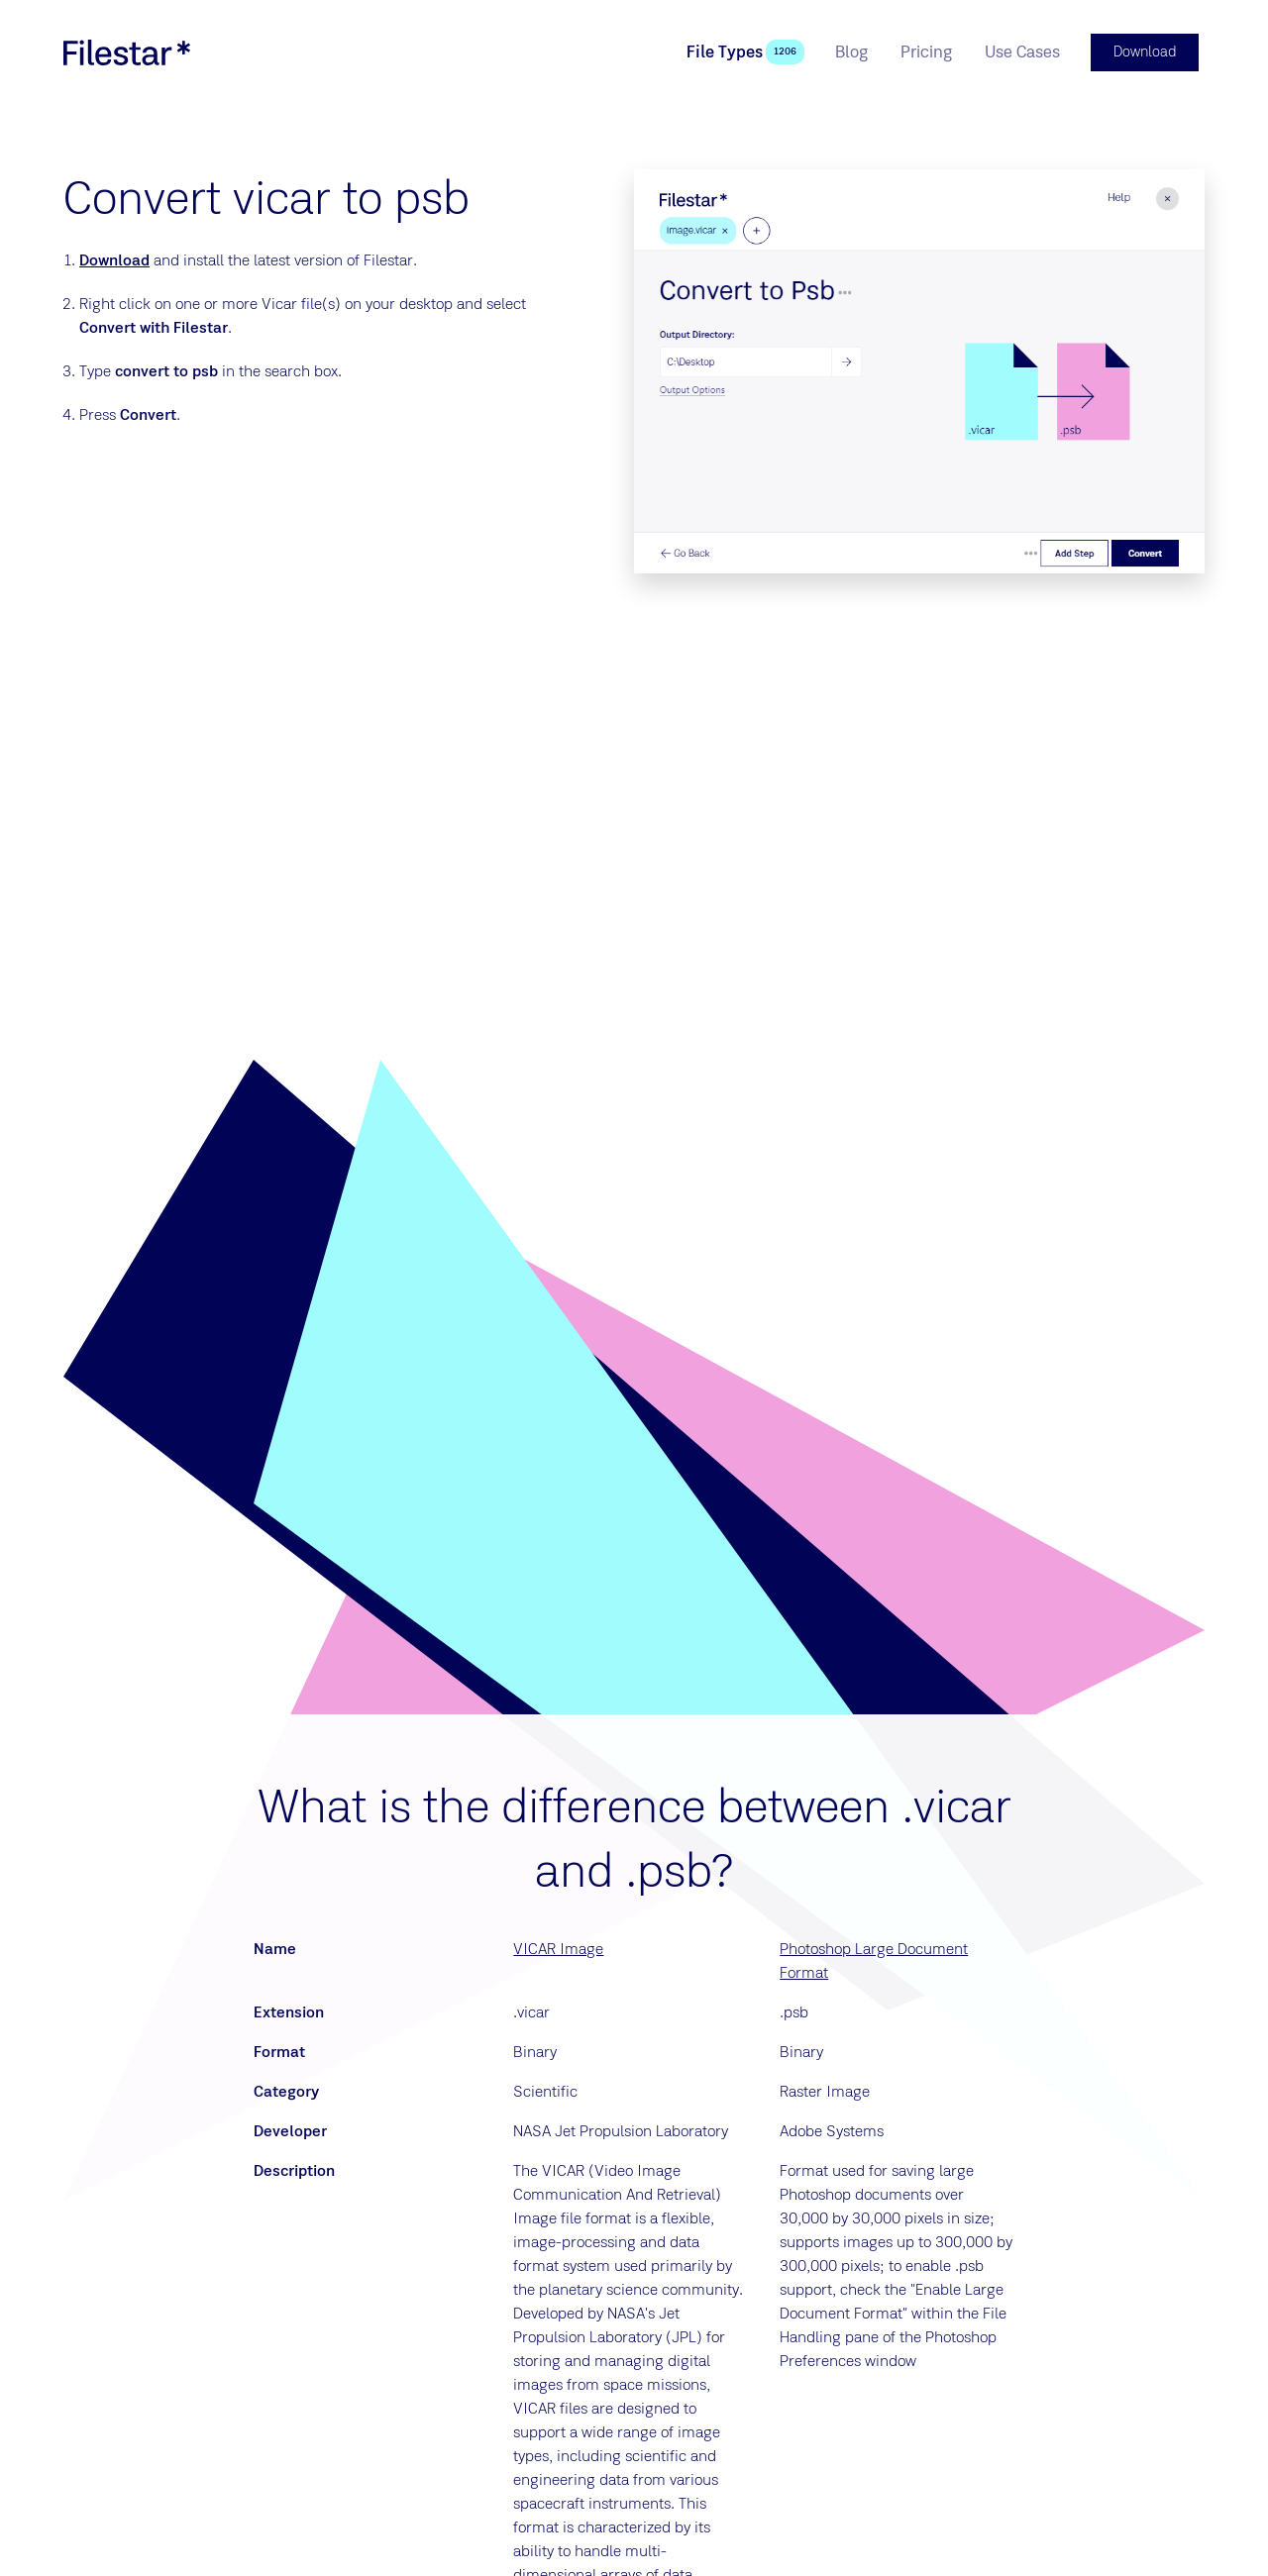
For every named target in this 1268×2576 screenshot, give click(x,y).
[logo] (126, 51)
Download (114, 258)
